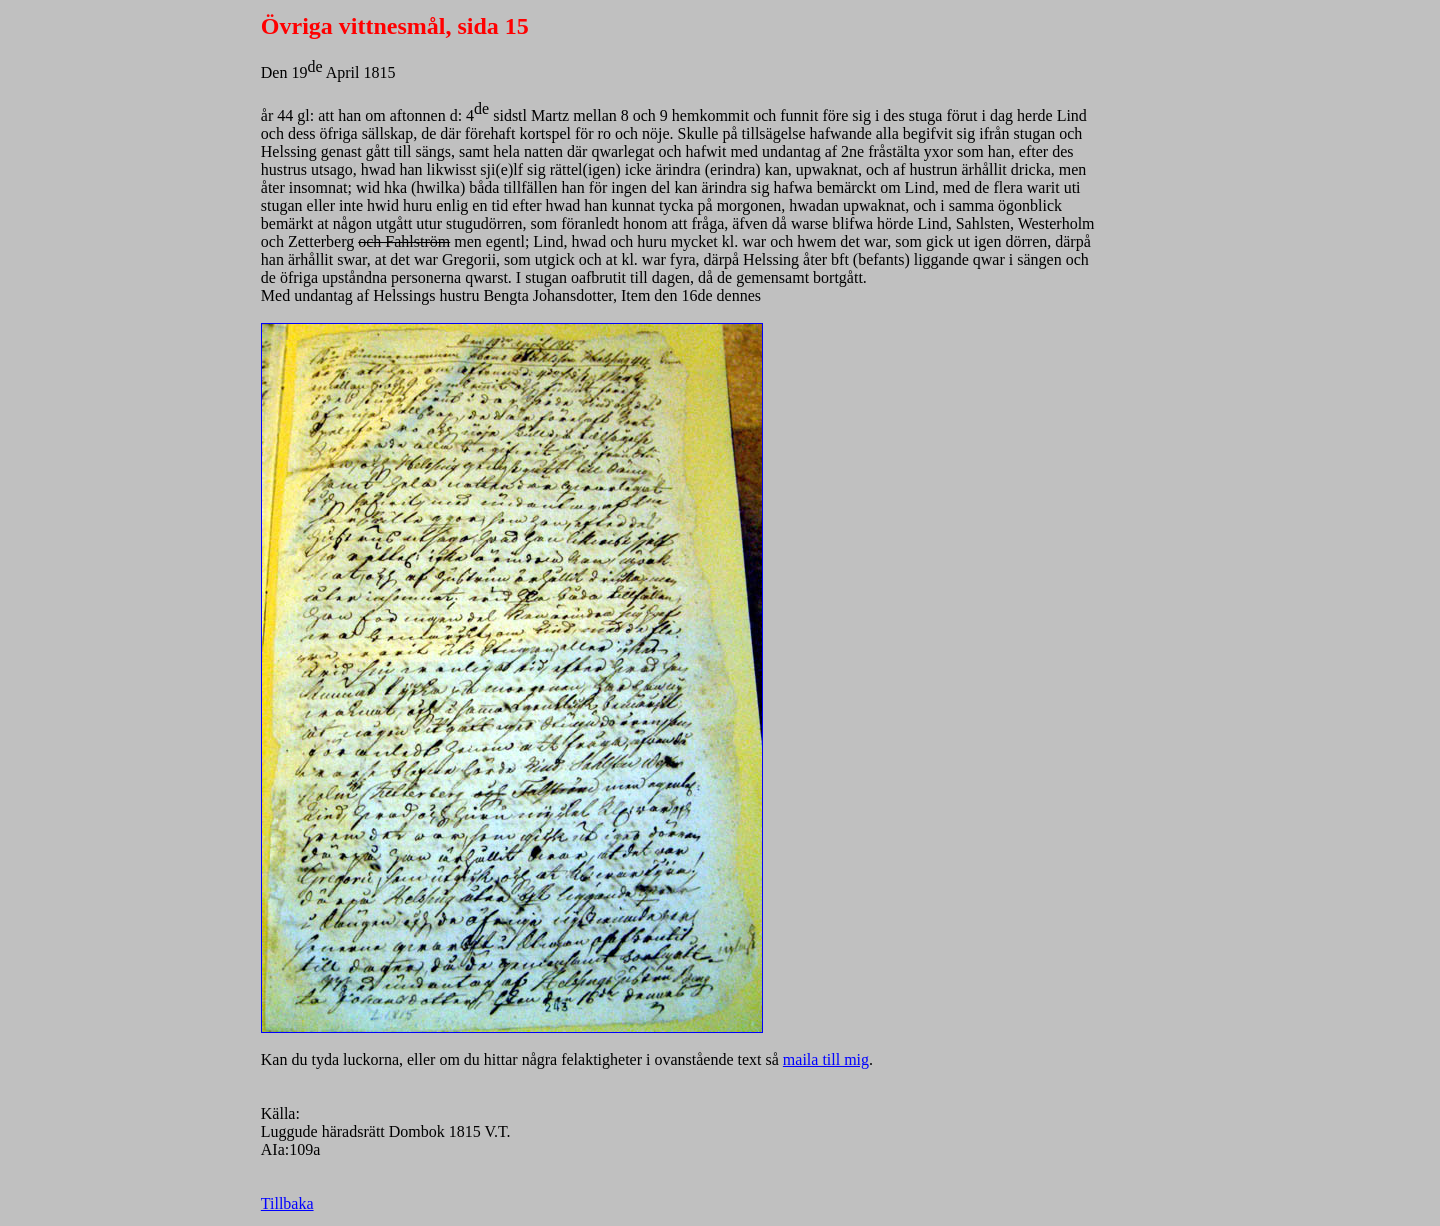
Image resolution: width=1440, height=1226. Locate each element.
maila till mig (826, 1059)
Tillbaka (287, 1203)
